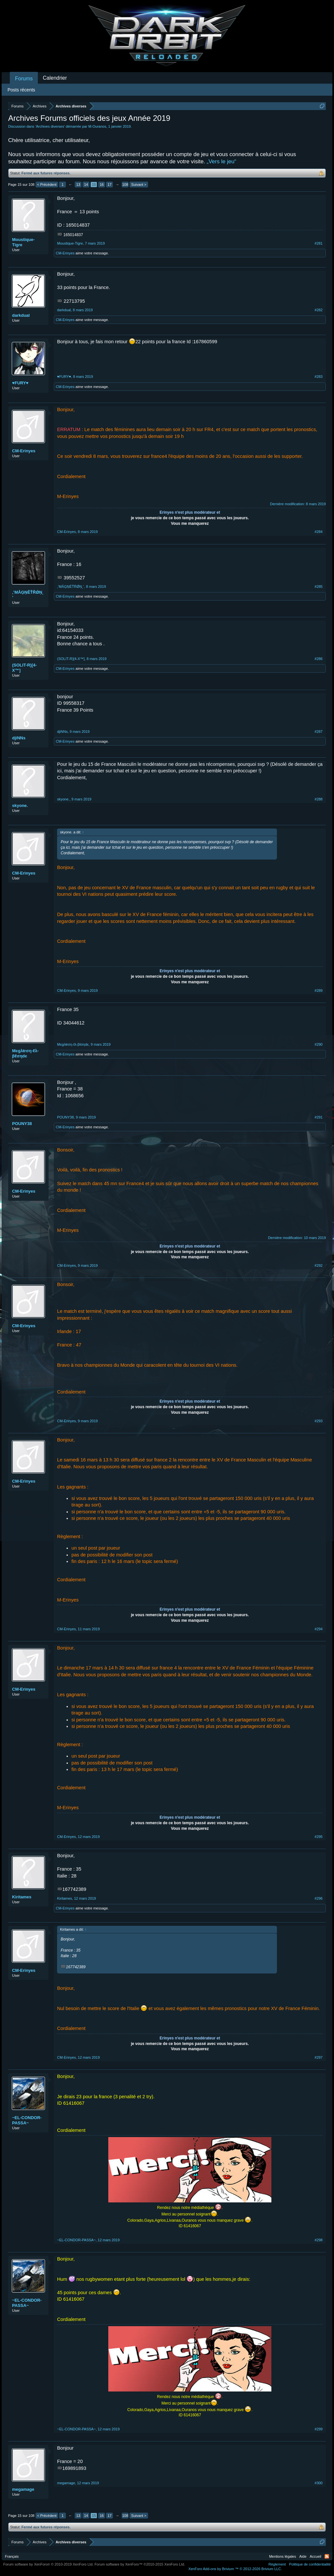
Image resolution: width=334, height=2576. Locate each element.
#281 (319, 243)
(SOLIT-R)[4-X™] (24, 668)
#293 (319, 1421)
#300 (319, 2483)
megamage (23, 2489)
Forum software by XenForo (48, 2564)
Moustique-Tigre (23, 242)
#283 (319, 376)
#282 (319, 310)
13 (78, 184)
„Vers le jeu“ (221, 161)
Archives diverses (50, 126)
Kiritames (21, 1896)
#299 (319, 2429)
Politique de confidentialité (310, 2564)
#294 (319, 1629)
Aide (303, 2556)
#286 (319, 659)
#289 (319, 990)
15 (94, 184)
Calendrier (55, 78)
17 (110, 184)
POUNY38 (22, 1123)
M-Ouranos (97, 126)
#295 (319, 1837)
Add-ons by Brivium (235, 2569)
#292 (319, 1265)
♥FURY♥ (20, 382)
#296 (319, 1898)
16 (102, 184)
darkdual (21, 315)
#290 (319, 1044)
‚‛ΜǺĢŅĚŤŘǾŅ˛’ (28, 595)
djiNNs (18, 737)
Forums (24, 78)
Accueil (315, 2556)
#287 (319, 731)
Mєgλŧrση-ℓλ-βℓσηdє (25, 1053)
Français (12, 2556)
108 (125, 184)
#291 (319, 1117)
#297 (319, 2057)
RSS (327, 2556)
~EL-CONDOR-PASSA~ (27, 2120)
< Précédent (47, 184)
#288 (319, 799)
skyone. (20, 805)
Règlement (277, 2564)
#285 (319, 586)
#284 (319, 532)
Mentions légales (282, 2556)
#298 (319, 2240)
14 (86, 184)
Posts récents (21, 89)
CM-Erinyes (65, 253)
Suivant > (138, 184)
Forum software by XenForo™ (140, 2564)
